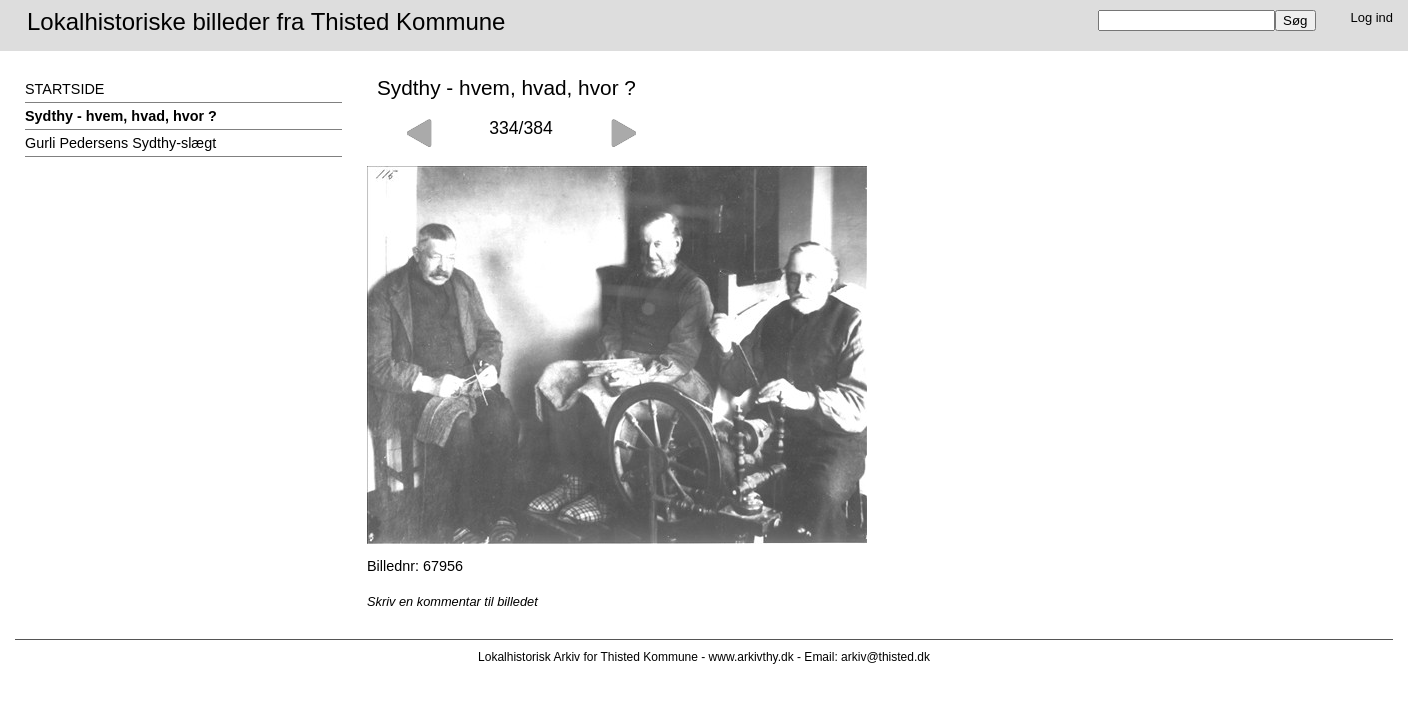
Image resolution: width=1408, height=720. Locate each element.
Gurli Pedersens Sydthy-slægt (120, 143)
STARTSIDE (64, 89)
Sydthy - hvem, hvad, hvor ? (121, 116)
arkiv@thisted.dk (885, 657)
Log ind (1372, 17)
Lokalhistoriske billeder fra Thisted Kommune (266, 21)
